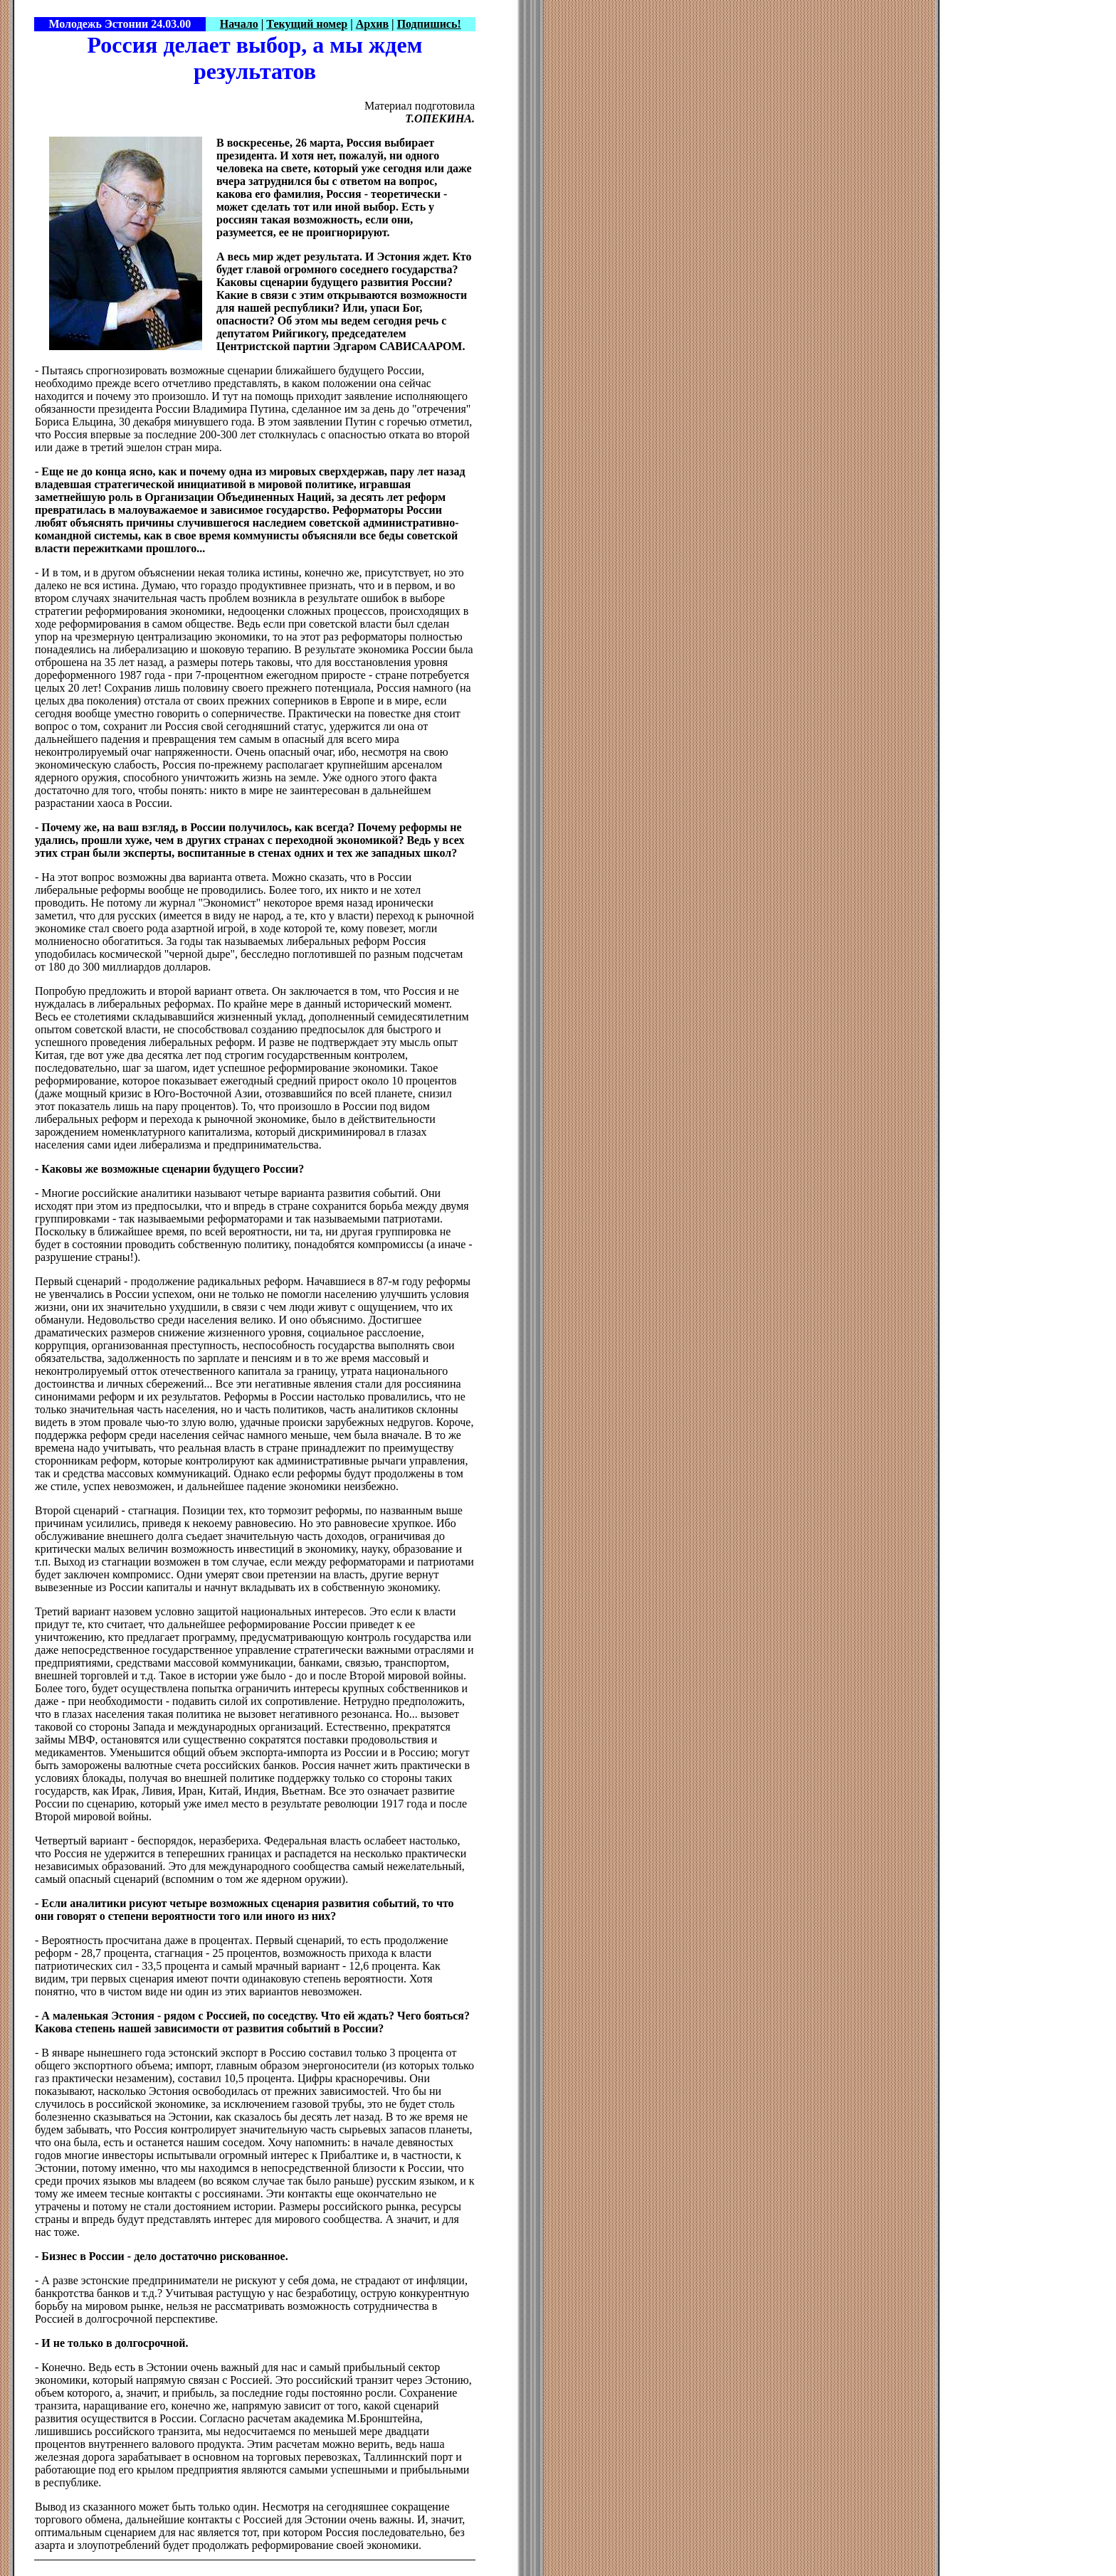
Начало (239, 24)
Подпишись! (429, 24)
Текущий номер (306, 24)
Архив (372, 24)
